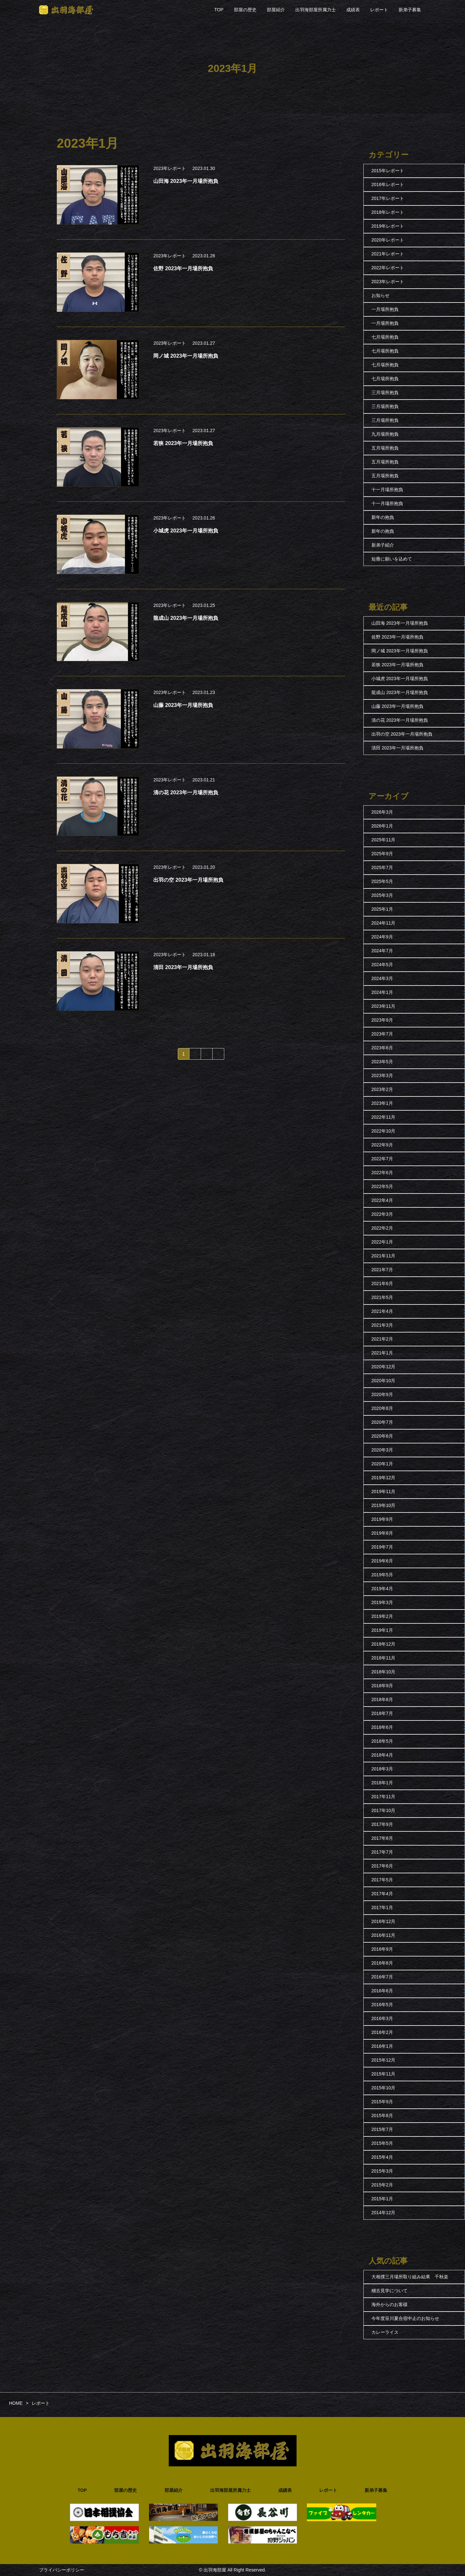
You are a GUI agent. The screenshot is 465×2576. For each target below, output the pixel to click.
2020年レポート (387, 240)
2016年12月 (383, 1921)
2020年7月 (382, 1422)
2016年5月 (382, 2004)
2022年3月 (382, 1214)
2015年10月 (383, 2087)
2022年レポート (387, 267)
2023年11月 (383, 1006)
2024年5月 (382, 964)
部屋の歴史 (245, 9)
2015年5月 (382, 2143)
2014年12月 (383, 2212)
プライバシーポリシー (61, 2569)
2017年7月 (382, 1852)
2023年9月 (382, 1020)
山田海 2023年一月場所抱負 (399, 623)
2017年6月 (382, 1865)
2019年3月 (382, 1602)
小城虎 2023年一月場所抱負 (399, 678)
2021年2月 (382, 1339)
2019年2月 (382, 1616)
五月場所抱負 (385, 448)
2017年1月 (382, 1907)
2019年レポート (387, 226)
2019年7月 (382, 1547)
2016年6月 (382, 1990)
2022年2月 (382, 1228)
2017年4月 (382, 1893)
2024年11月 (383, 923)
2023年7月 (382, 1033)
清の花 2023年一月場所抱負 (399, 720)
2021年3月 (382, 1325)
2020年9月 (382, 1394)
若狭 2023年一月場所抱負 (397, 664)
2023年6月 (382, 1047)
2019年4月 (382, 1588)
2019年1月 (382, 1630)
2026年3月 (382, 812)
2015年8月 (382, 2115)
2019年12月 (383, 1477)
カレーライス (385, 2332)
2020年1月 (382, 1463)
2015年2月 (382, 2184)
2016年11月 (383, 1935)
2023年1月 (382, 1103)
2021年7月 (382, 1269)
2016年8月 (382, 1963)
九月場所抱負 (385, 434)
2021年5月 (382, 1297)
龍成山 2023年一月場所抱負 (399, 692)
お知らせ (380, 295)
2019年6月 (382, 1560)
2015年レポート (387, 170)
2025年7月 (382, 867)
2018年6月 (382, 1727)
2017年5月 (382, 1879)
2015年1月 (382, 2198)
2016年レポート (387, 184)
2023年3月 (382, 1075)
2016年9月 (382, 1949)
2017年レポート (387, 198)
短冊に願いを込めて (391, 558)
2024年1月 (382, 992)
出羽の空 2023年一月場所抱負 (401, 734)
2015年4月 (382, 2157)
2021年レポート (387, 253)
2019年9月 (382, 1519)
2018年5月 (382, 1741)
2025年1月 (382, 909)
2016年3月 (382, 2018)
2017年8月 (382, 1838)
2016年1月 (382, 2046)
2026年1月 (382, 825)
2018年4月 (382, 1755)
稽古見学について (389, 2290)
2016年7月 (382, 1976)
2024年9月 (382, 936)
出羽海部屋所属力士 (315, 9)
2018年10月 (383, 1671)
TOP (219, 9)
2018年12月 (383, 1644)
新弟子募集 (410, 9)
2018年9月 (382, 1685)
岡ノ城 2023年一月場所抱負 (399, 650)
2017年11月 (383, 1796)
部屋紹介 (276, 9)
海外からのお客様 (389, 2304)
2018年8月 (382, 1699)
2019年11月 (383, 1491)
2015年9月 (382, 2101)
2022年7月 (382, 1158)
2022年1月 (382, 1241)
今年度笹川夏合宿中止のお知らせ (405, 2318)
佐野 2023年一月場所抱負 (397, 636)
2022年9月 (382, 1144)
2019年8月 (382, 1533)
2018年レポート (387, 212)
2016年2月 (382, 2032)
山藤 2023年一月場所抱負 (397, 706)
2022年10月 (383, 1131)
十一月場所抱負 (387, 489)
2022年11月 (383, 1117)
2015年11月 (383, 2073)
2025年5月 (382, 881)
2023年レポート (169, 168)
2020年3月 (382, 1449)
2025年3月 (382, 895)
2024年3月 (382, 978)
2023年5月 (382, 1061)
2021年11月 (383, 1255)
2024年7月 (382, 950)
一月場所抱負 (385, 309)
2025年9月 (382, 853)
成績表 (353, 9)
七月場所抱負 (385, 337)
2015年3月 (382, 2171)
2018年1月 (382, 1782)
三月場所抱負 (385, 392)
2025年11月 (383, 839)
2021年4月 (382, 1311)
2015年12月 (383, 2060)
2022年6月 (382, 1172)
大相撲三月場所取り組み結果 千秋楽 (409, 2276)
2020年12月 (383, 1366)
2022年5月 (382, 1186)
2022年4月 (382, 1200)
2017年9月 (382, 1824)
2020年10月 (383, 1380)
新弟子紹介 (382, 545)
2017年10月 (383, 1810)
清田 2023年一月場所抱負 (397, 747)
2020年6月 (382, 1436)
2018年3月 (382, 1768)
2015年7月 (382, 2129)
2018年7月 (382, 1713)
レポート (379, 9)
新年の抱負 (382, 517)
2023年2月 (382, 1089)
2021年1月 (382, 1352)
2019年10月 (383, 1505)
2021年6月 (382, 1283)
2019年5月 (382, 1574)
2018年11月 (383, 1657)
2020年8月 (382, 1408)
